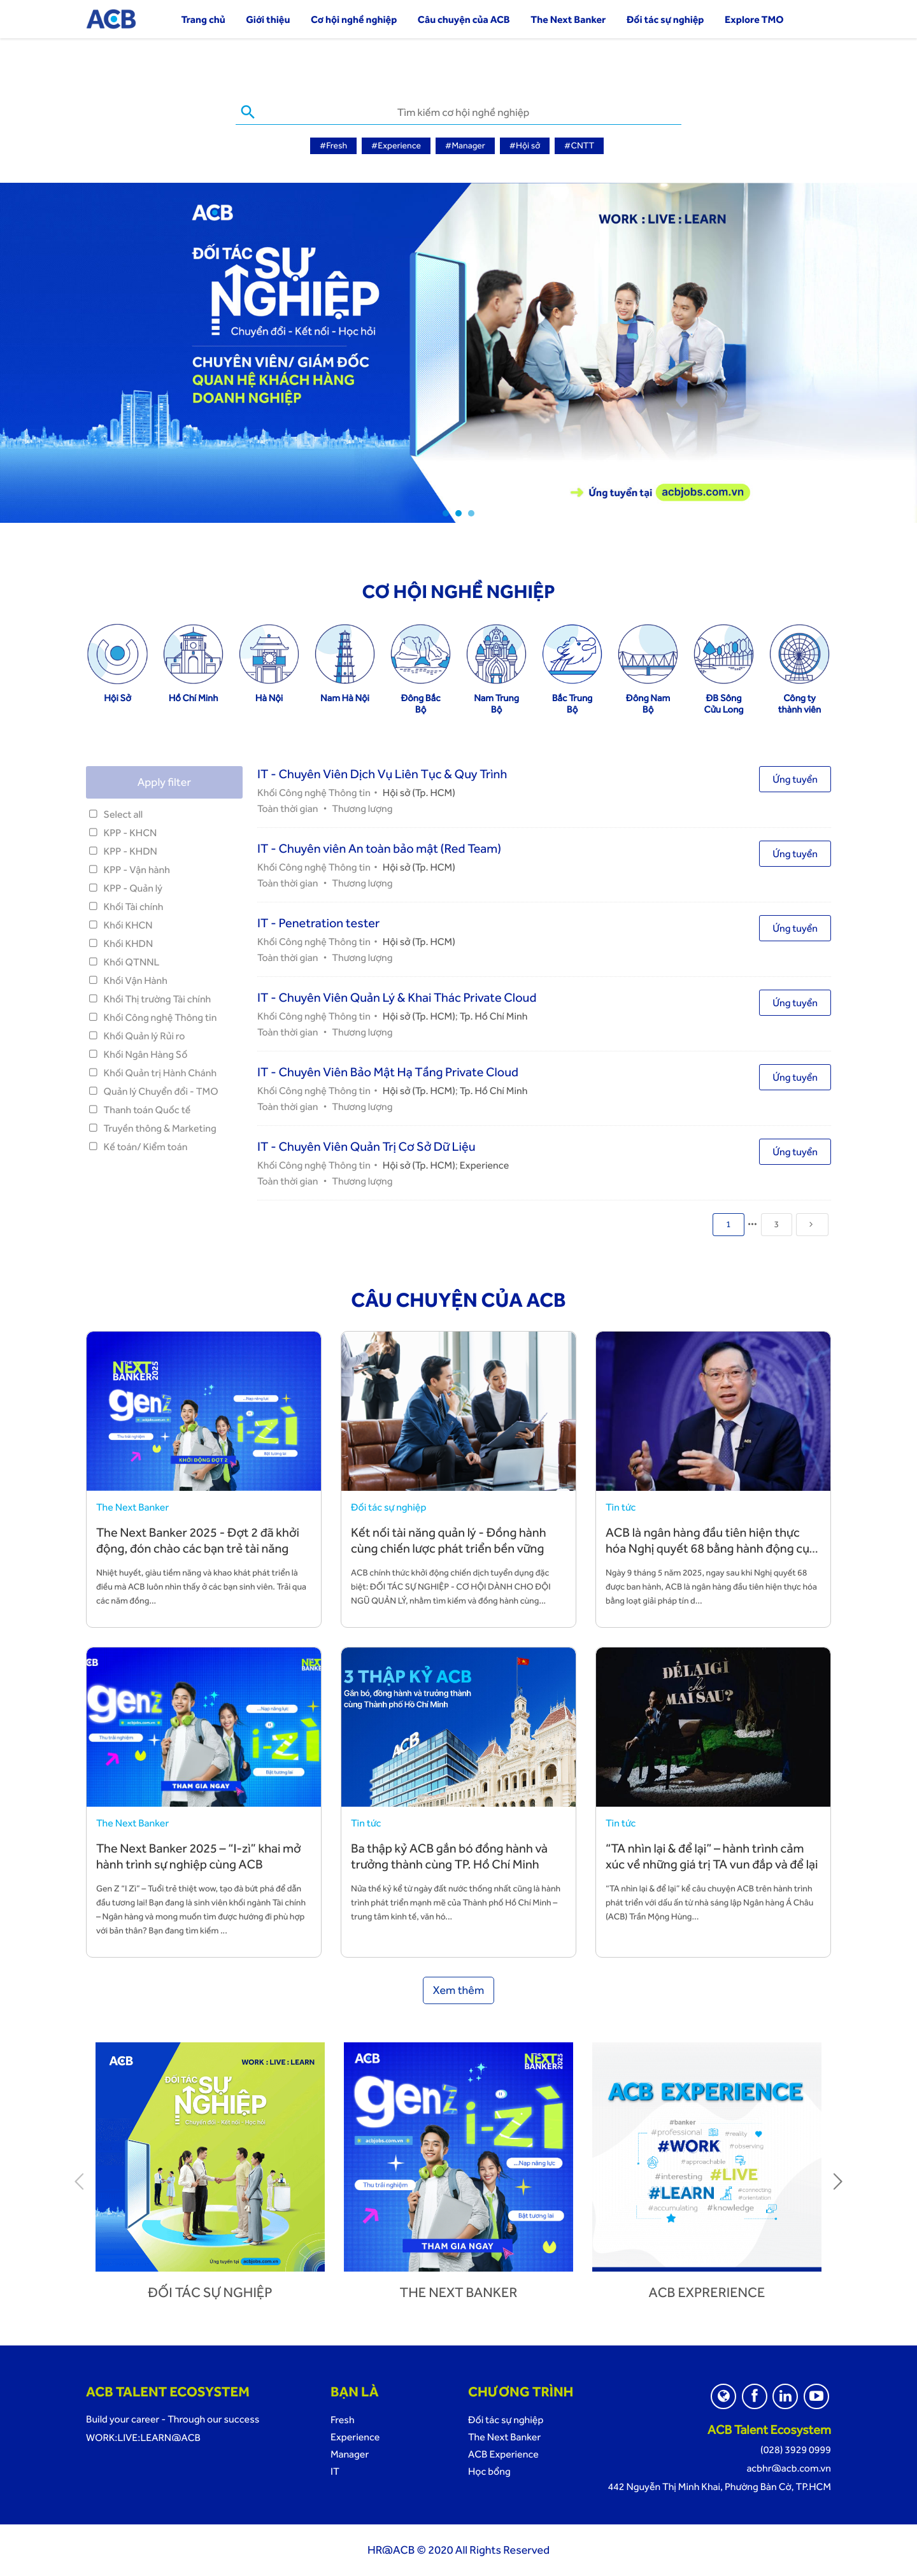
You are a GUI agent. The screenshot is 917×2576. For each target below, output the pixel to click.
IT (335, 2471)
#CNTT (579, 146)
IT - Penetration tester (318, 922)
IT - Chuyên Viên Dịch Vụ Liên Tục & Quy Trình (382, 773)
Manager (350, 2454)
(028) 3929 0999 (795, 2450)
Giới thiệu (268, 19)
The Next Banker (568, 19)
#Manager (465, 146)
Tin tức (621, 1507)
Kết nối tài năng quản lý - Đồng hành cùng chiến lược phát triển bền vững (448, 1540)
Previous (79, 2181)
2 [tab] (458, 513)
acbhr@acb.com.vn (788, 2468)
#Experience (396, 146)
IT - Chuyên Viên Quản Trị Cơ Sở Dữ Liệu (366, 1146)
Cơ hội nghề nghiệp (354, 19)
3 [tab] (471, 513)
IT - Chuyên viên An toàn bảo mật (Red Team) (379, 848)
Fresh (343, 2420)
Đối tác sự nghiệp (665, 19)
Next (837, 2181)
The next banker (459, 2292)
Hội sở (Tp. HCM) (419, 792)
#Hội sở (525, 146)
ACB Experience (503, 2454)
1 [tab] (446, 513)
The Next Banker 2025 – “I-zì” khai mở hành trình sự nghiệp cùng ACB (198, 1856)
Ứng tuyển (795, 779)
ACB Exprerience (707, 2292)
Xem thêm (459, 1990)
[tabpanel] (458, 353)
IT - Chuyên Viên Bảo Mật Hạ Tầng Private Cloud (387, 1071)
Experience (484, 1165)
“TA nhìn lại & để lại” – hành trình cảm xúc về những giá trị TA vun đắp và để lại (712, 1856)
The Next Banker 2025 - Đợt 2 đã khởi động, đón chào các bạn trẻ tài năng (197, 1540)
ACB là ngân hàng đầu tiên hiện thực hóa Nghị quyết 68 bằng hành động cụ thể (707, 1548)
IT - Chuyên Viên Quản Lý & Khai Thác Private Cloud (396, 997)
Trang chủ (203, 19)
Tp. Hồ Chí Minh (494, 1016)
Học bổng (489, 2471)
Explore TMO (754, 19)
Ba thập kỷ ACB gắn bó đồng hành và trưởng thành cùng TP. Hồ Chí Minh (449, 1856)
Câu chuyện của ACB (464, 19)
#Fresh (333, 146)
